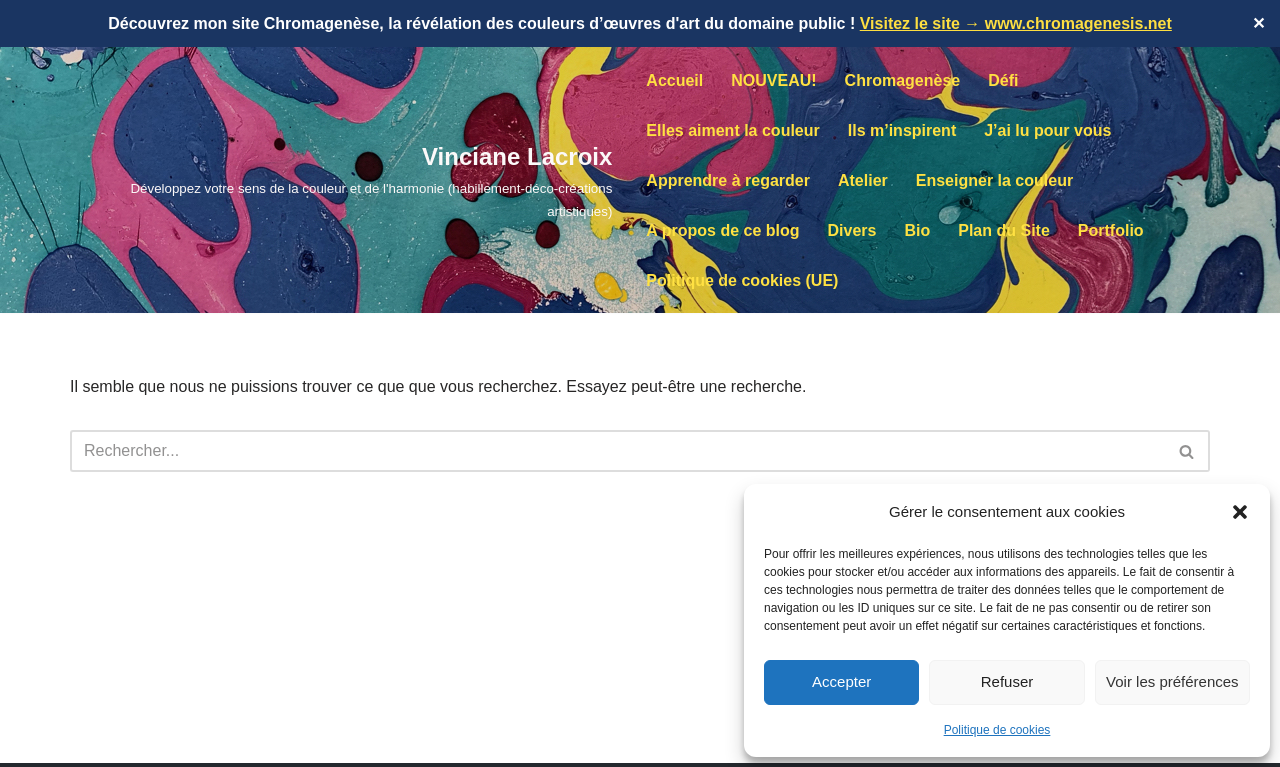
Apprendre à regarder (728, 180)
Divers (852, 230)
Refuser (1007, 681)
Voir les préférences (1172, 681)
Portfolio (1111, 230)
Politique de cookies (997, 730)
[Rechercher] (617, 451)
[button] (1240, 512)
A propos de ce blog (722, 230)
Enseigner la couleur (994, 180)
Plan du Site (1004, 230)
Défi (1003, 80)
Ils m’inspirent (902, 130)
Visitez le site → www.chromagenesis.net (1016, 23)
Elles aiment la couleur (732, 130)
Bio (917, 230)
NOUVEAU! (773, 80)
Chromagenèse (903, 80)
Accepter (841, 681)
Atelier (863, 180)
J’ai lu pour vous (1047, 130)
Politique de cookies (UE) (742, 280)
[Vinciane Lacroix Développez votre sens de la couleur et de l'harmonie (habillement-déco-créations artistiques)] (341, 180)
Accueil (674, 80)
